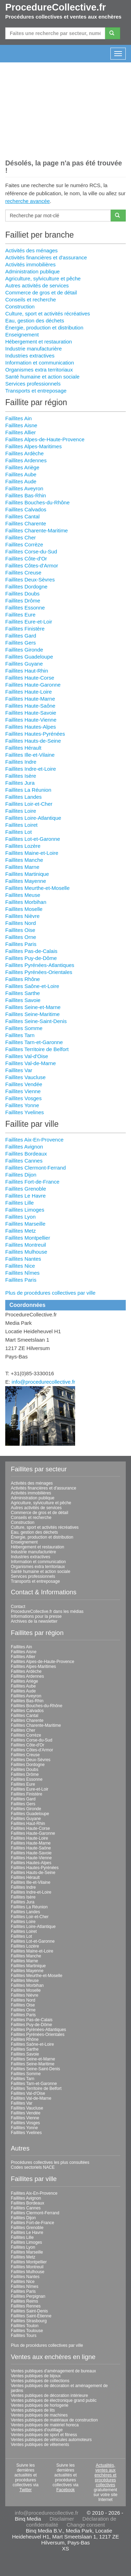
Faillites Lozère (23, 846)
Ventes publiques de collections (40, 2380)
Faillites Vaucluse (25, 1077)
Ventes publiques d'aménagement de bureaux (53, 2371)
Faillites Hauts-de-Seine (33, 741)
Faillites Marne (22, 867)
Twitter (25, 2489)
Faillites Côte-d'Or (26, 558)
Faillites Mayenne (25, 881)
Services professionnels (32, 384)
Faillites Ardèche (24, 453)
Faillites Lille (19, 1203)
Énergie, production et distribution (44, 327)
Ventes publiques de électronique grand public (54, 2400)
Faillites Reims (24, 2301)
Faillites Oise (20, 930)
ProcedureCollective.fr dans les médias (47, 1611)
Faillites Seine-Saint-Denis (36, 1021)
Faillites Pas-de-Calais (31, 951)
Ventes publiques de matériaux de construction (54, 2420)
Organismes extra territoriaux (39, 370)
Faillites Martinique (27, 874)
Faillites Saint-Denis (29, 2311)
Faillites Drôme (22, 601)
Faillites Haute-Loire (28, 692)
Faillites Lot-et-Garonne (32, 839)
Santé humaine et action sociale (42, 377)
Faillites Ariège (22, 467)
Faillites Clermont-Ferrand (35, 1168)
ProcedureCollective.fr (55, 7)
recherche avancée (27, 201)
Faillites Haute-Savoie (30, 713)
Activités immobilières (30, 264)
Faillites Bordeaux (26, 1154)
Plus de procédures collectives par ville (50, 1293)
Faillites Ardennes (25, 460)
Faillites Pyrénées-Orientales (38, 972)
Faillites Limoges (24, 1210)
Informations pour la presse (36, 1616)
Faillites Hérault (23, 748)
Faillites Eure (20, 615)
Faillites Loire (20, 811)
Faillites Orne (20, 937)
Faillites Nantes (23, 1259)
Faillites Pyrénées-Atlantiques (39, 965)
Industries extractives (29, 356)
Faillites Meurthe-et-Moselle (37, 888)
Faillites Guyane (24, 664)
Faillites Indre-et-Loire (30, 769)
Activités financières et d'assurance (46, 257)
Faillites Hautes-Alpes (30, 727)
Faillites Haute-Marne (30, 699)
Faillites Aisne (21, 425)
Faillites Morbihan (25, 902)
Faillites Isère (20, 776)
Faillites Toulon (24, 2325)
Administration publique (32, 271)
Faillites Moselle (24, 909)
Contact (18, 1606)
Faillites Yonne (22, 1105)
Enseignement (22, 335)
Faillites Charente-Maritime (36, 530)
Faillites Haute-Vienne (30, 720)
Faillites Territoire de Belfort (36, 1049)
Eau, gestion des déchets (34, 320)
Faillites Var (18, 1070)
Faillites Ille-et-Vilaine (29, 755)
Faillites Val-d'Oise (26, 1056)
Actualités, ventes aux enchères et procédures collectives (105, 2475)
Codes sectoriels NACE (32, 2167)
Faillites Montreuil (25, 1245)
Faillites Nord (20, 923)
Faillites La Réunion (28, 790)
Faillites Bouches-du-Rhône (37, 502)
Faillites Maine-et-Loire (31, 853)
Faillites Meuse (22, 895)
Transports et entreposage (35, 391)
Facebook (65, 2489)
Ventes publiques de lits (33, 2410)
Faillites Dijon (20, 1175)
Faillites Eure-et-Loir (28, 622)
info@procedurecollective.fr (43, 1382)
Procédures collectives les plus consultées (50, 2162)
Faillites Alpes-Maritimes (33, 446)
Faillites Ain (18, 418)
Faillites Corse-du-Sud (31, 551)
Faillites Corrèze (24, 544)
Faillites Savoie (23, 1000)
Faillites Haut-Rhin (26, 671)
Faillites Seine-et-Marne (32, 1007)
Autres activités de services (37, 285)
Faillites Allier (20, 432)
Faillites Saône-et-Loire (32, 986)
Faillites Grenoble (25, 1189)
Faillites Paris (20, 944)
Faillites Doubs (22, 594)
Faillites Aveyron (24, 488)
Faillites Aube (20, 474)
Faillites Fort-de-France (32, 1182)
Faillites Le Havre (25, 1196)
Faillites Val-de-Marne (30, 1063)
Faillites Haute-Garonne (32, 685)
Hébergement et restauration (38, 342)
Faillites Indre (20, 762)
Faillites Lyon (20, 1217)
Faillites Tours (23, 2335)
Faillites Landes (23, 797)
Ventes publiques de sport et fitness (44, 2434)
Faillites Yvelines (24, 1112)
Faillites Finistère (25, 629)
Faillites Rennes (26, 2306)
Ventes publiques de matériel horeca (45, 2424)
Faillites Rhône (22, 979)
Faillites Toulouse (27, 2330)
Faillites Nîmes (22, 1273)
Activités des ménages (31, 250)
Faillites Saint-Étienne (31, 2315)
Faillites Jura (20, 783)
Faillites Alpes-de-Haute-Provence (45, 439)
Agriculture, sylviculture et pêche (43, 278)
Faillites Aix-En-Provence (34, 1140)
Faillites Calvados (25, 509)
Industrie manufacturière (33, 349)
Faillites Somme (24, 1028)
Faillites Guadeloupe (29, 657)
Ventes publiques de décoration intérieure (49, 2395)
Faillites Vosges (23, 1098)
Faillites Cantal (22, 516)
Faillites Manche (24, 860)
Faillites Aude (20, 481)
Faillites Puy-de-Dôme (31, 958)
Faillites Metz (20, 1231)
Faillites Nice (20, 1266)
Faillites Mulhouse (26, 1252)
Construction (20, 306)
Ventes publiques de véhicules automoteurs (51, 2439)
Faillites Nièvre (22, 916)
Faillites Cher (20, 537)
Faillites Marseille (25, 1224)
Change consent (86, 2525)
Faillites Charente (25, 523)
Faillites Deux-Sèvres (30, 579)
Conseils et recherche (30, 299)
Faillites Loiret (21, 825)
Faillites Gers (20, 643)
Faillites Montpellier (27, 1238)
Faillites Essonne (25, 608)
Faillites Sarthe (22, 993)
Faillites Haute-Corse (29, 678)
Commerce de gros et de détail (41, 292)
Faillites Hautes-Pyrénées (35, 734)
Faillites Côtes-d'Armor (31, 565)
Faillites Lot (18, 832)
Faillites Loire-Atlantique (33, 818)
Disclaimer (62, 2519)
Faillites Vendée (23, 1084)
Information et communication (39, 363)
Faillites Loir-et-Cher (28, 804)
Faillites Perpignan (28, 2296)
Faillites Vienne (23, 1091)
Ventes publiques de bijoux (36, 2375)
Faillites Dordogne (26, 587)
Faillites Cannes (24, 1161)
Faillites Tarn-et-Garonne (34, 1042)
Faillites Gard (20, 636)
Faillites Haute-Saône (30, 706)
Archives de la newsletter (34, 1621)
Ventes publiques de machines (39, 2415)
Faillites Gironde (24, 650)
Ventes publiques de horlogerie (39, 2405)
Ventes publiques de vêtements (40, 2444)
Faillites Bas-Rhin (25, 495)
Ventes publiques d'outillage (37, 2429)
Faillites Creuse (23, 572)
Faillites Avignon (24, 1147)
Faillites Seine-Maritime (32, 1014)
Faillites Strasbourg (29, 2320)
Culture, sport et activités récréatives (47, 313)
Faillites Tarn (20, 1035)
